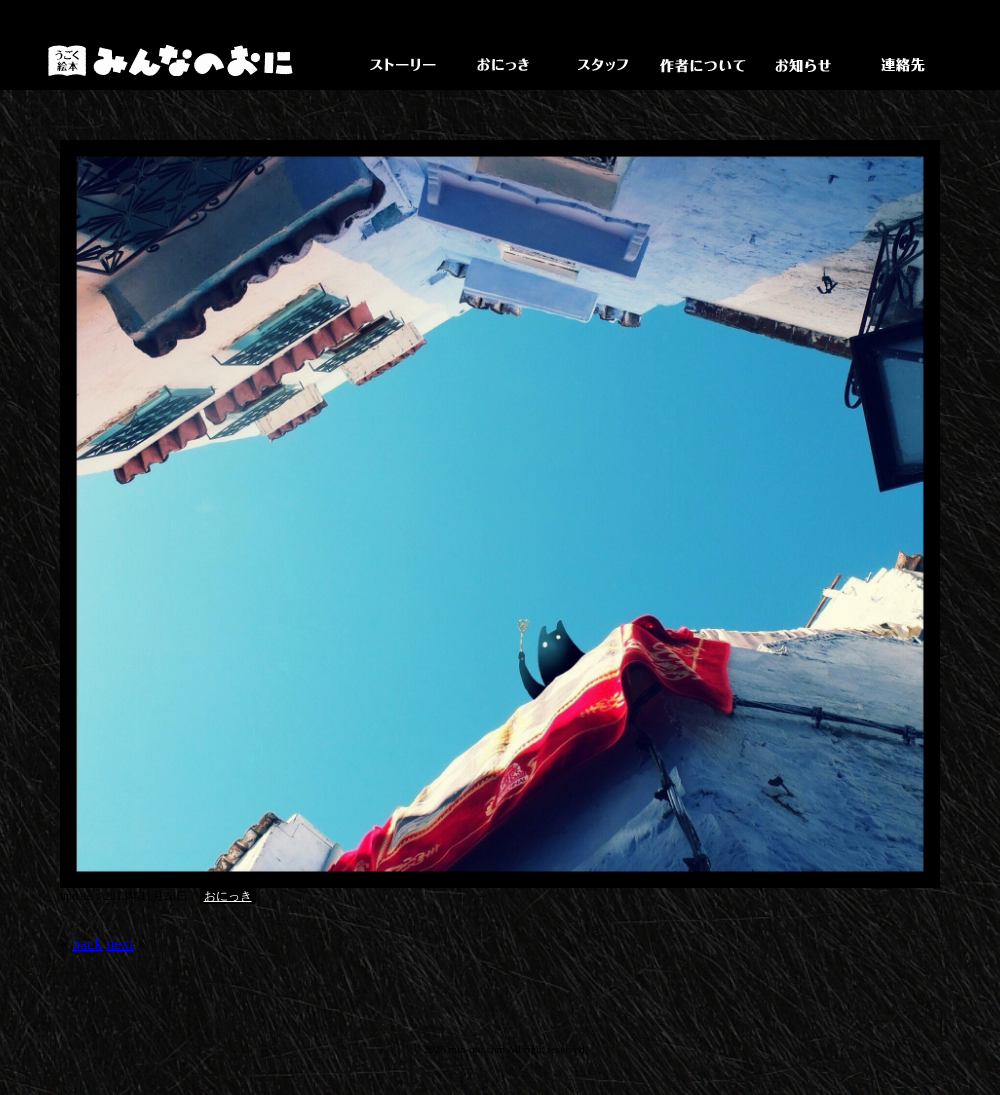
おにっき (228, 896)
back (87, 943)
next (120, 943)
